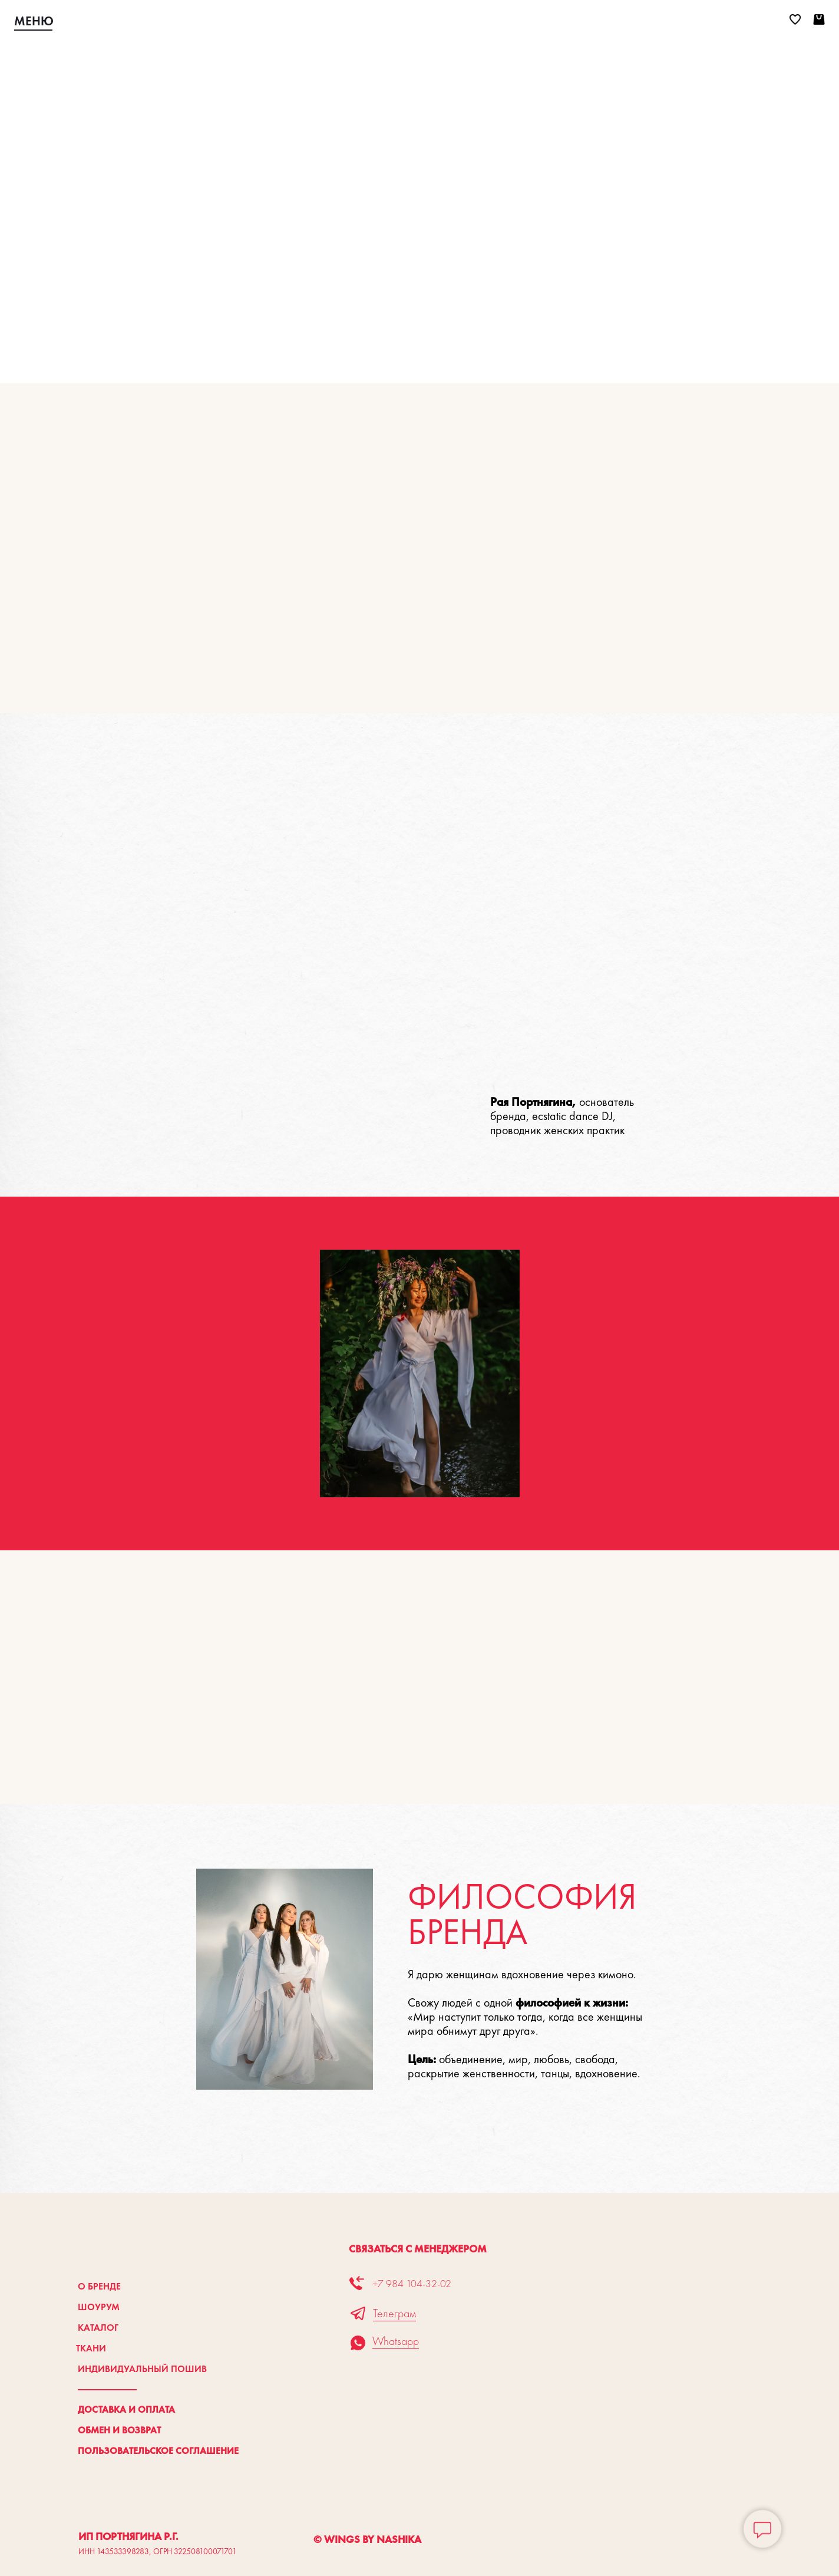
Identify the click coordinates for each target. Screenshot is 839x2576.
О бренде (99, 2286)
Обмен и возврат (119, 2430)
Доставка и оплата (126, 2409)
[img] (419, 21)
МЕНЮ (34, 21)
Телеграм (394, 2313)
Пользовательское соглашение (158, 2451)
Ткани (91, 2348)
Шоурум (99, 2307)
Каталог (98, 2327)
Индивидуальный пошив (142, 2369)
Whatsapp (395, 2340)
